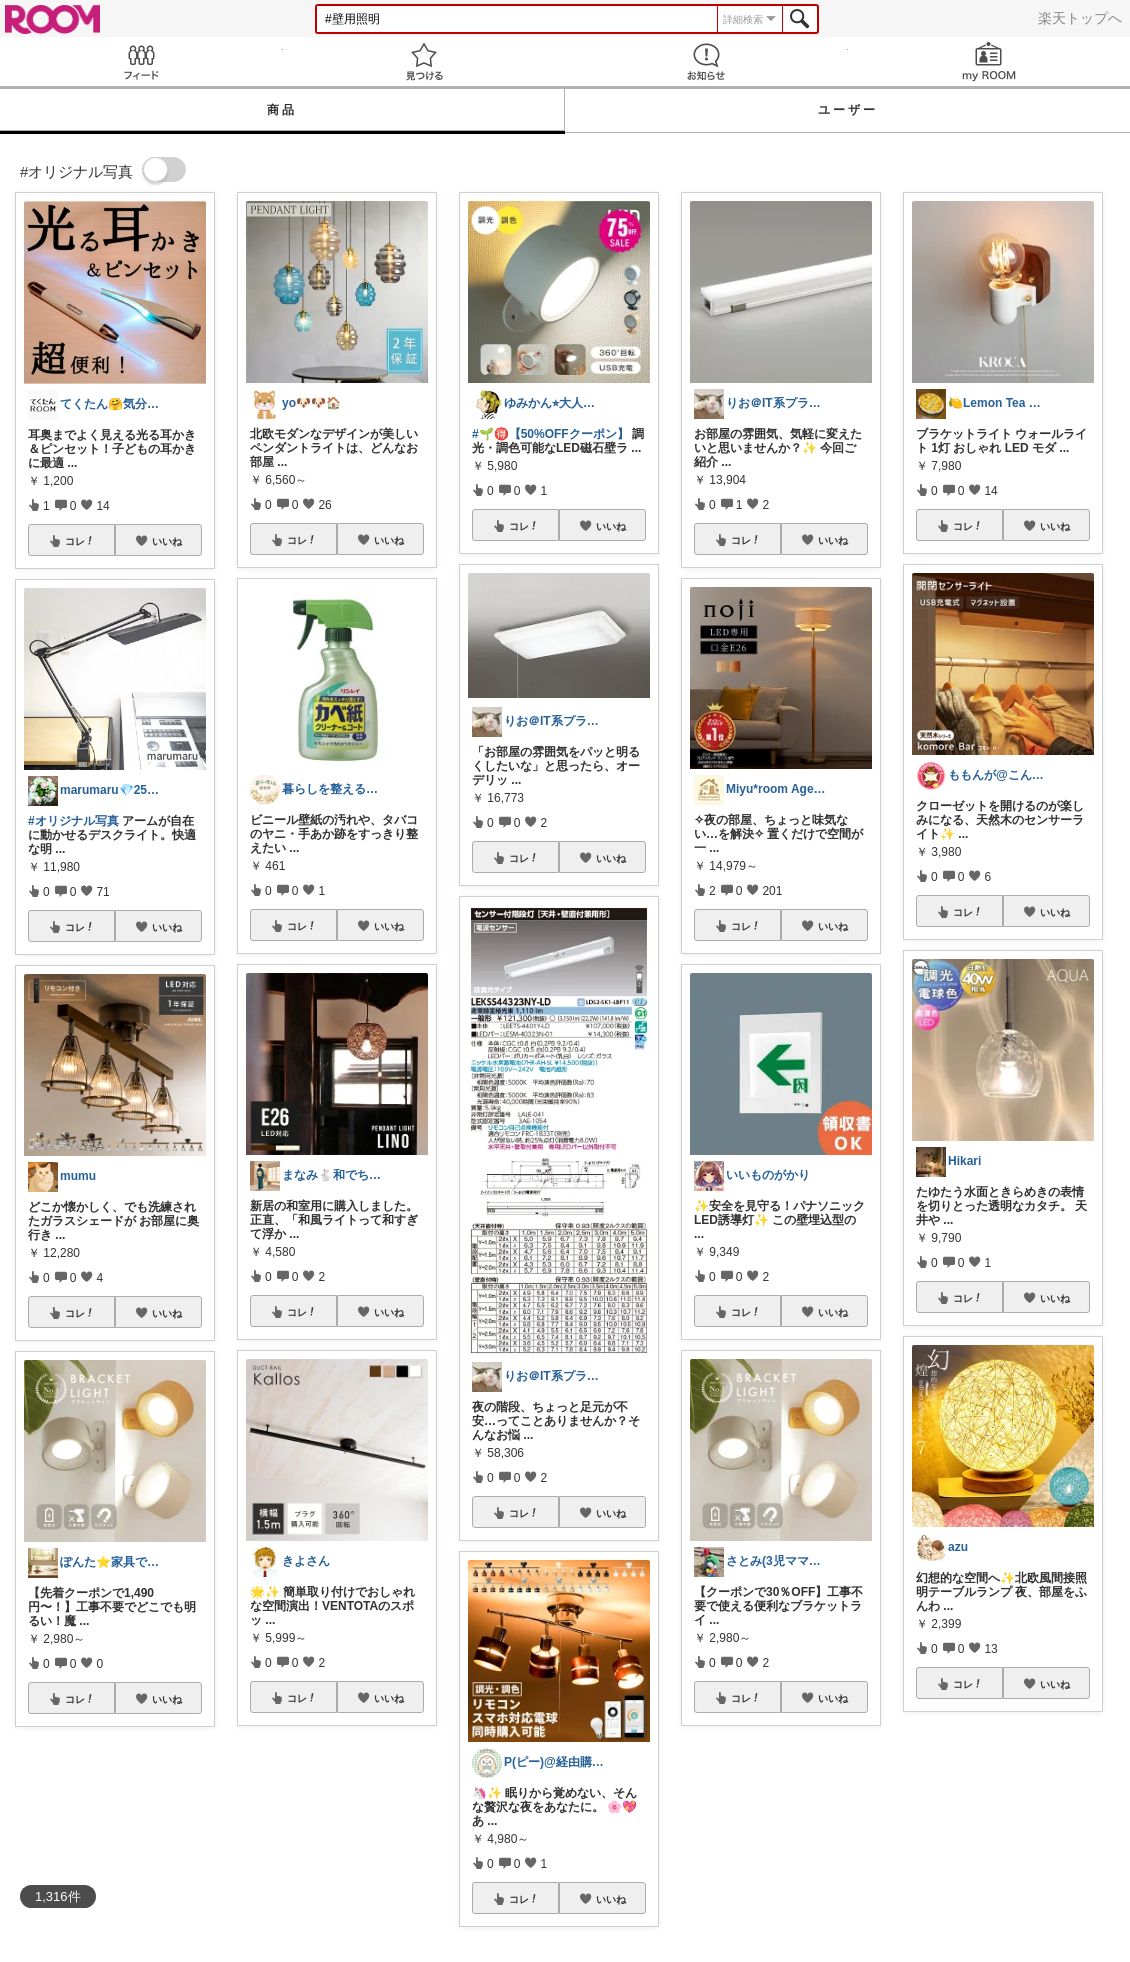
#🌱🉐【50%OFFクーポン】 (550, 434)
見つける (424, 61)
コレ (80, 541)
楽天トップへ (1080, 18)
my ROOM (989, 61)
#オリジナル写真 (73, 821)
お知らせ (706, 61)
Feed (141, 61)
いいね (167, 541)
